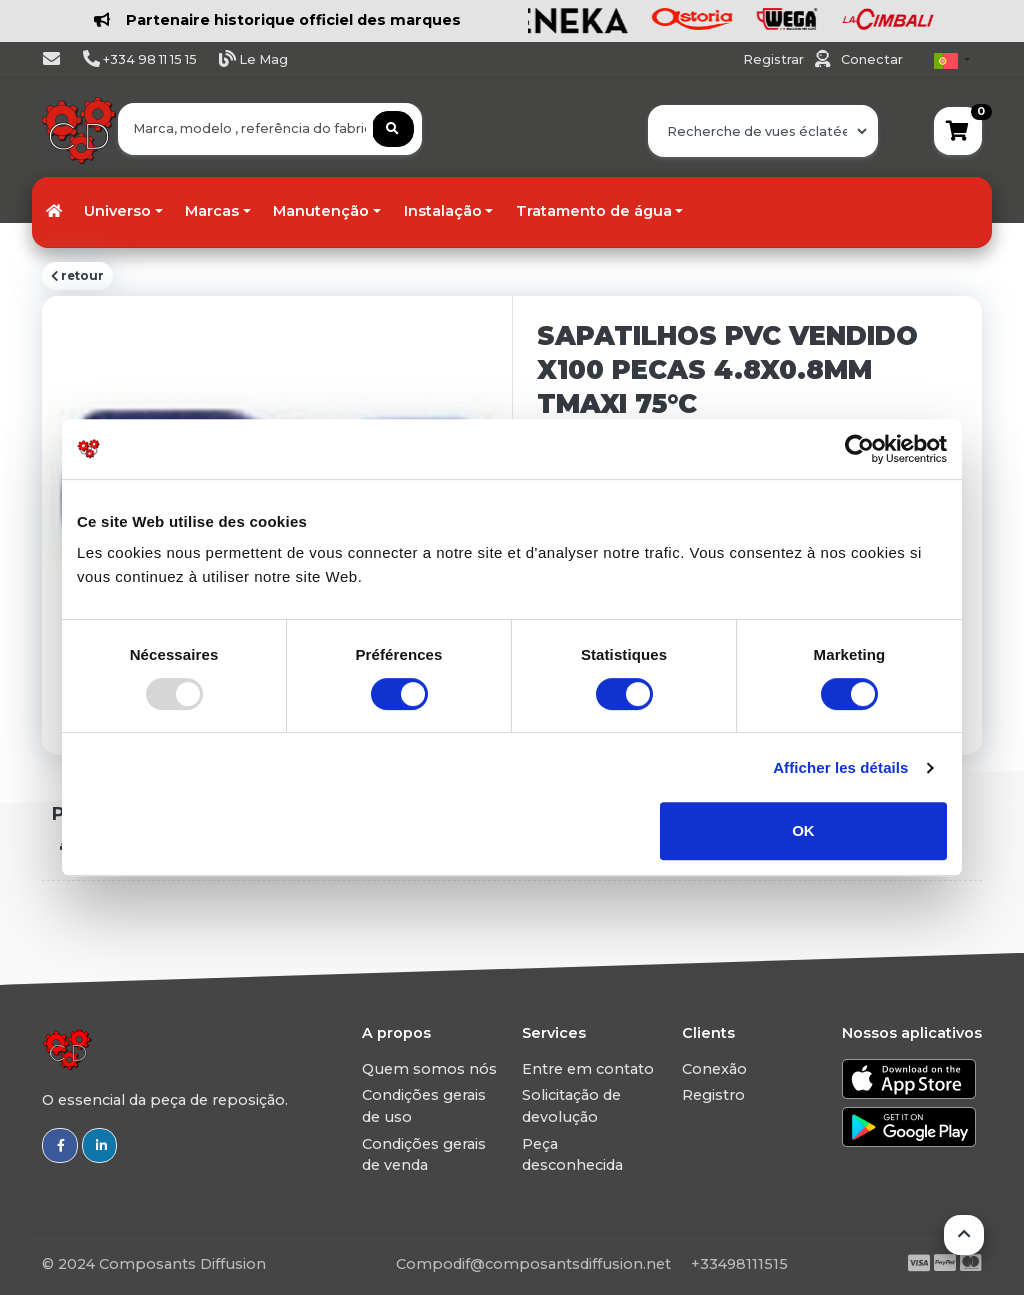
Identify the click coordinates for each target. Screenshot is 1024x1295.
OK (803, 830)
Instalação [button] (443, 211)
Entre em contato (588, 1069)
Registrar (775, 59)
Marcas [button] (212, 211)
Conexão (714, 1069)
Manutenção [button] (321, 211)
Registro (713, 1095)
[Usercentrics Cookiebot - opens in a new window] (859, 449)
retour (77, 276)
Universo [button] (117, 211)
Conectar (872, 59)
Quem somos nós (429, 1069)
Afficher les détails (840, 767)
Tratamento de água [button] (594, 211)
